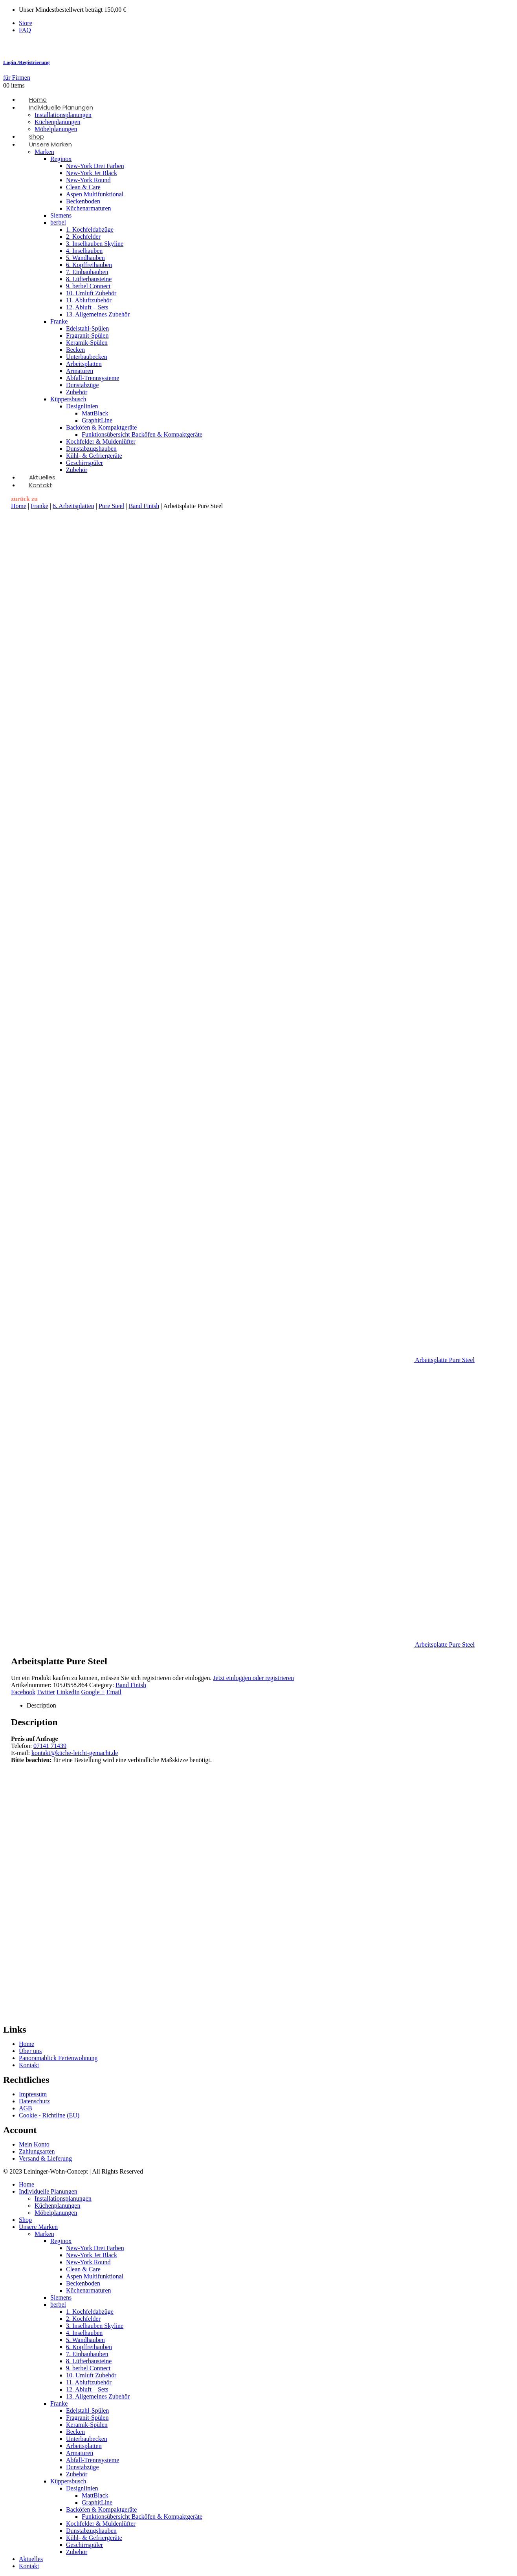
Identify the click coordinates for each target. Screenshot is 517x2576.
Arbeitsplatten (84, 363)
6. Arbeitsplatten (73, 506)
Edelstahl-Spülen (87, 328)
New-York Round (88, 180)
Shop (25, 2219)
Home (18, 506)
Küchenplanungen (57, 122)
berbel (58, 222)
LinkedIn (68, 1692)
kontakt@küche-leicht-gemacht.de (74, 1753)
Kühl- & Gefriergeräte (94, 455)
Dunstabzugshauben (91, 448)
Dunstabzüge (82, 385)
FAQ (25, 30)
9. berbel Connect (88, 286)
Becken (75, 349)
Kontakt (40, 485)
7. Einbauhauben (87, 272)
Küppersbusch (68, 399)
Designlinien (82, 406)
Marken (44, 151)
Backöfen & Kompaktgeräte (101, 427)
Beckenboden (83, 201)
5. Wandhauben (85, 257)
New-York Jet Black (91, 173)
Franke (59, 321)
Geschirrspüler (84, 462)
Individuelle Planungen (61, 107)
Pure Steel (111, 506)
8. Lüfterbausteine (89, 279)
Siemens (61, 215)
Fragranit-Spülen (87, 335)
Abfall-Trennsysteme (92, 378)
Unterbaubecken (86, 356)
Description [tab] (41, 1705)
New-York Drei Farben (95, 166)
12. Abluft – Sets (87, 307)
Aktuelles (31, 2559)
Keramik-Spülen (87, 342)
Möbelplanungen (56, 2212)
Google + (93, 1692)
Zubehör (76, 392)
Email (113, 1692)
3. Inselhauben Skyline (94, 243)
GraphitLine (97, 420)
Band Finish (143, 506)
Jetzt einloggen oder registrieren (253, 1678)
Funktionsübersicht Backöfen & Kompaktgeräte (142, 434)
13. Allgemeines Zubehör (98, 314)
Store (25, 23)
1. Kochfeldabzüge (90, 229)
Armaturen (79, 370)
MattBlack (95, 413)
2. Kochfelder (83, 236)
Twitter (46, 1692)
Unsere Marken (50, 144)
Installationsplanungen (63, 115)
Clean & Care (83, 187)
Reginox (61, 158)
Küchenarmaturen (88, 208)
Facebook (23, 1692)
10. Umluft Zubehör (91, 293)
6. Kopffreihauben (89, 264)
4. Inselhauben (84, 250)
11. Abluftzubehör (89, 300)
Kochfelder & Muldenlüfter (101, 441)
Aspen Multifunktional (94, 194)
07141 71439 (49, 1745)
